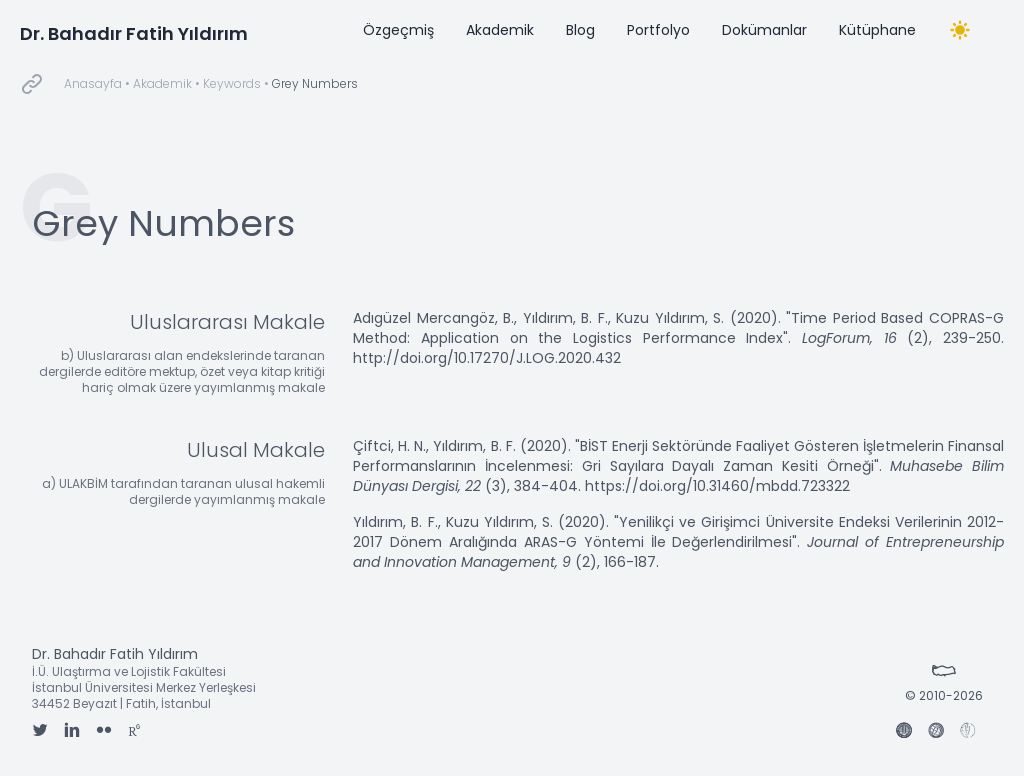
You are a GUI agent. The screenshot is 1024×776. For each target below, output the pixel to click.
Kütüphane (877, 30)
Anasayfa (93, 83)
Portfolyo (658, 30)
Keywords (232, 83)
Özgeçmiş (398, 30)
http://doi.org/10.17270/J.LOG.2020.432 (487, 358)
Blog (580, 30)
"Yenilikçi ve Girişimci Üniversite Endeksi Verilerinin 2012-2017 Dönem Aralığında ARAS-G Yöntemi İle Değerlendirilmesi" (678, 532)
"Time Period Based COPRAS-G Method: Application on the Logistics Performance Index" (678, 328)
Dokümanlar (764, 30)
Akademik (500, 30)
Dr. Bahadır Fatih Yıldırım (134, 33)
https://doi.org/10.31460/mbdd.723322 (717, 486)
